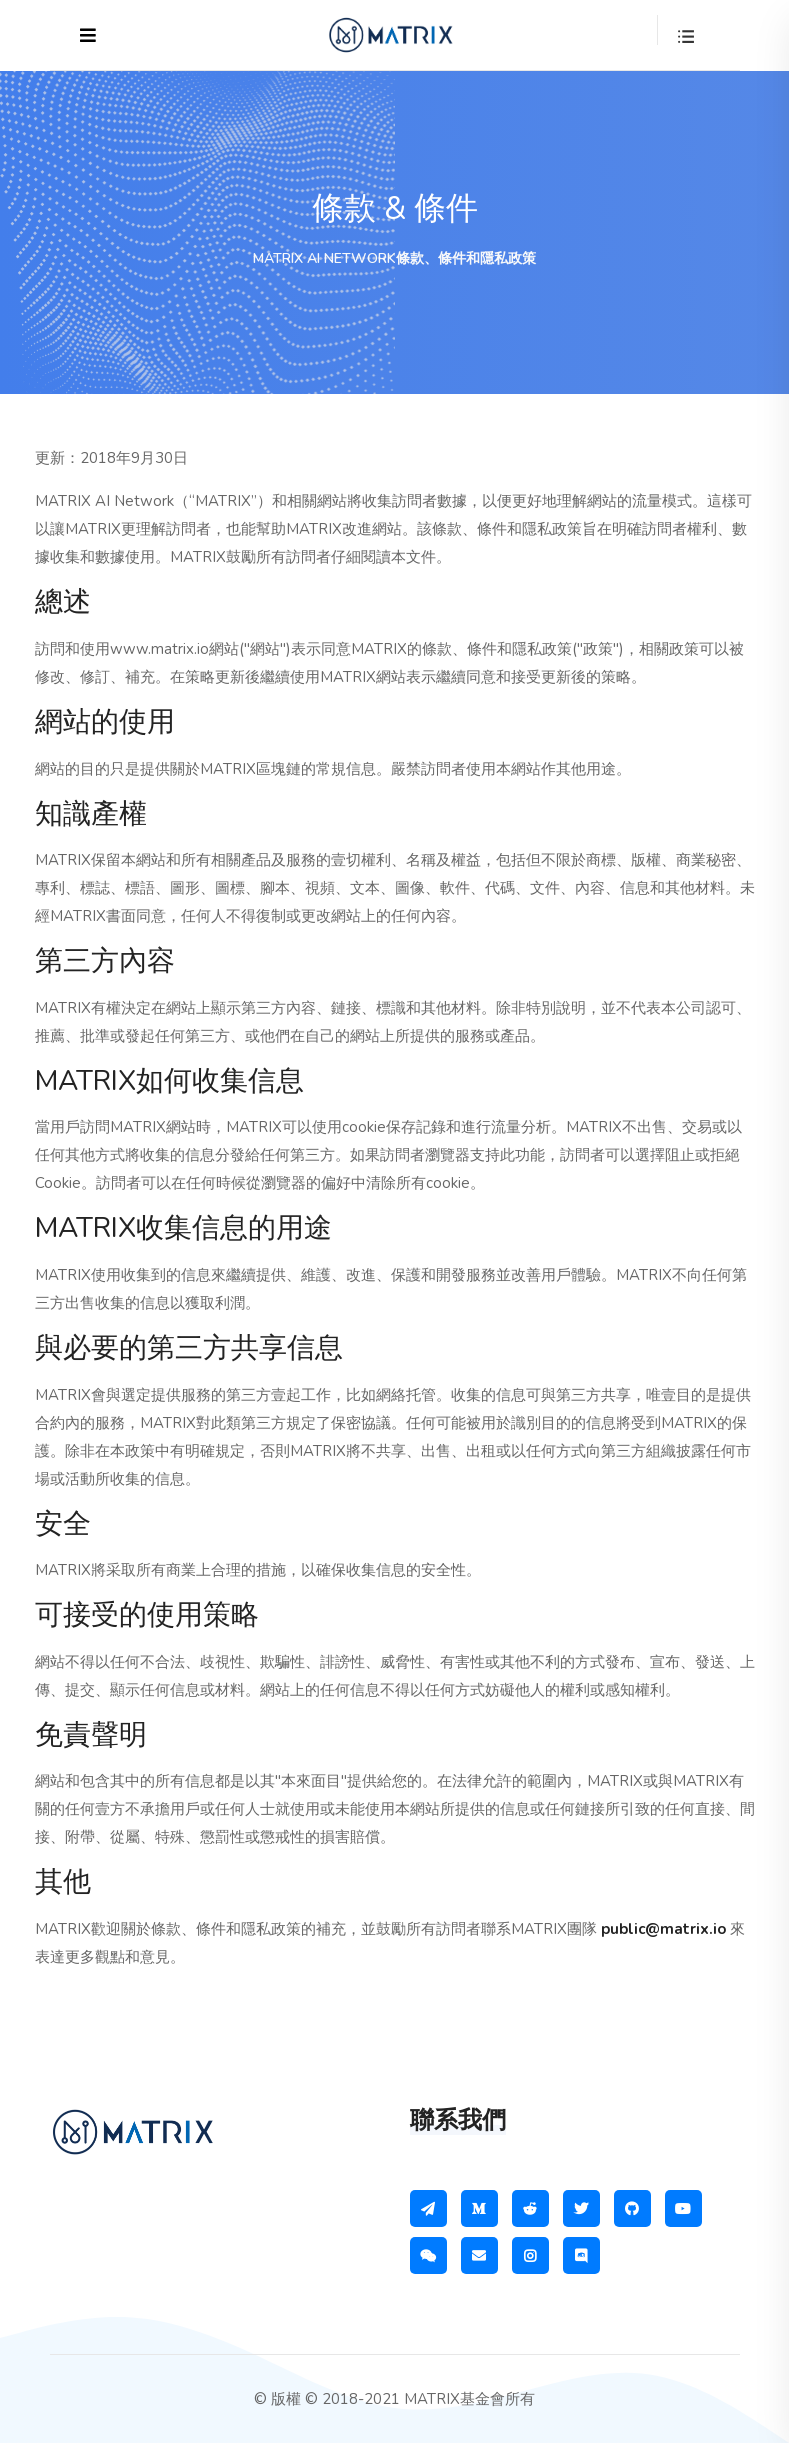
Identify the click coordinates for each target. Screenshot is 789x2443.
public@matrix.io (663, 1929)
